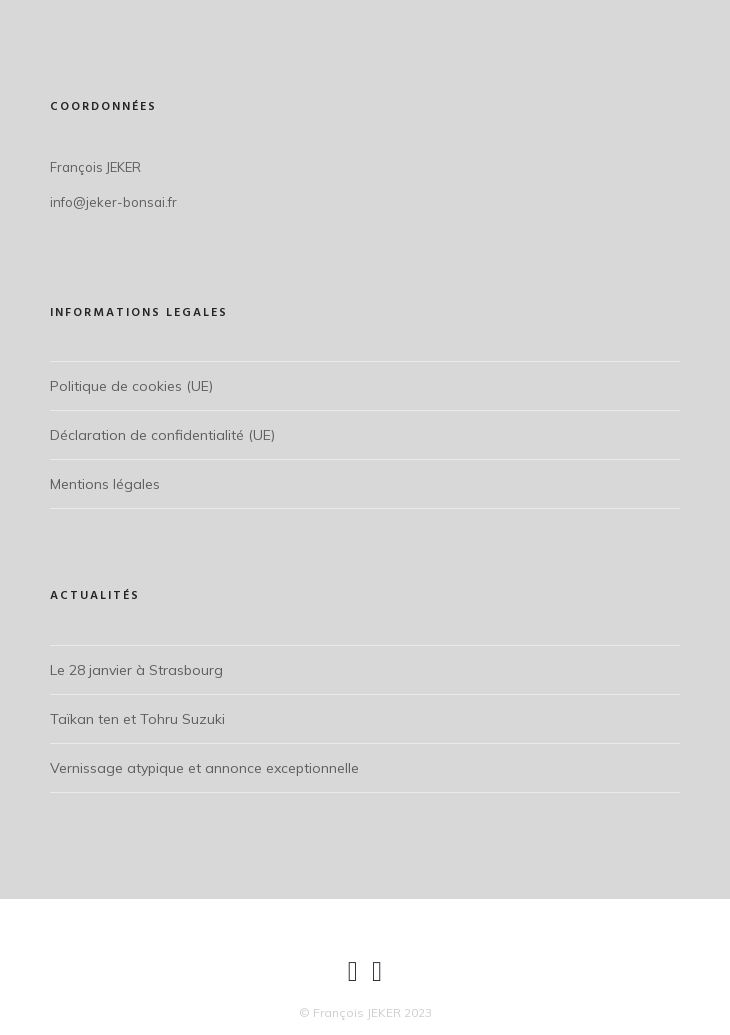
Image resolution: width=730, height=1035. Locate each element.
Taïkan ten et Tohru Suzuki (137, 719)
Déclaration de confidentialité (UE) (162, 435)
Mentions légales (105, 484)
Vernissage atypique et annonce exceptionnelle (204, 768)
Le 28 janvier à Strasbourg (136, 670)
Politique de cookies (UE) (131, 386)
